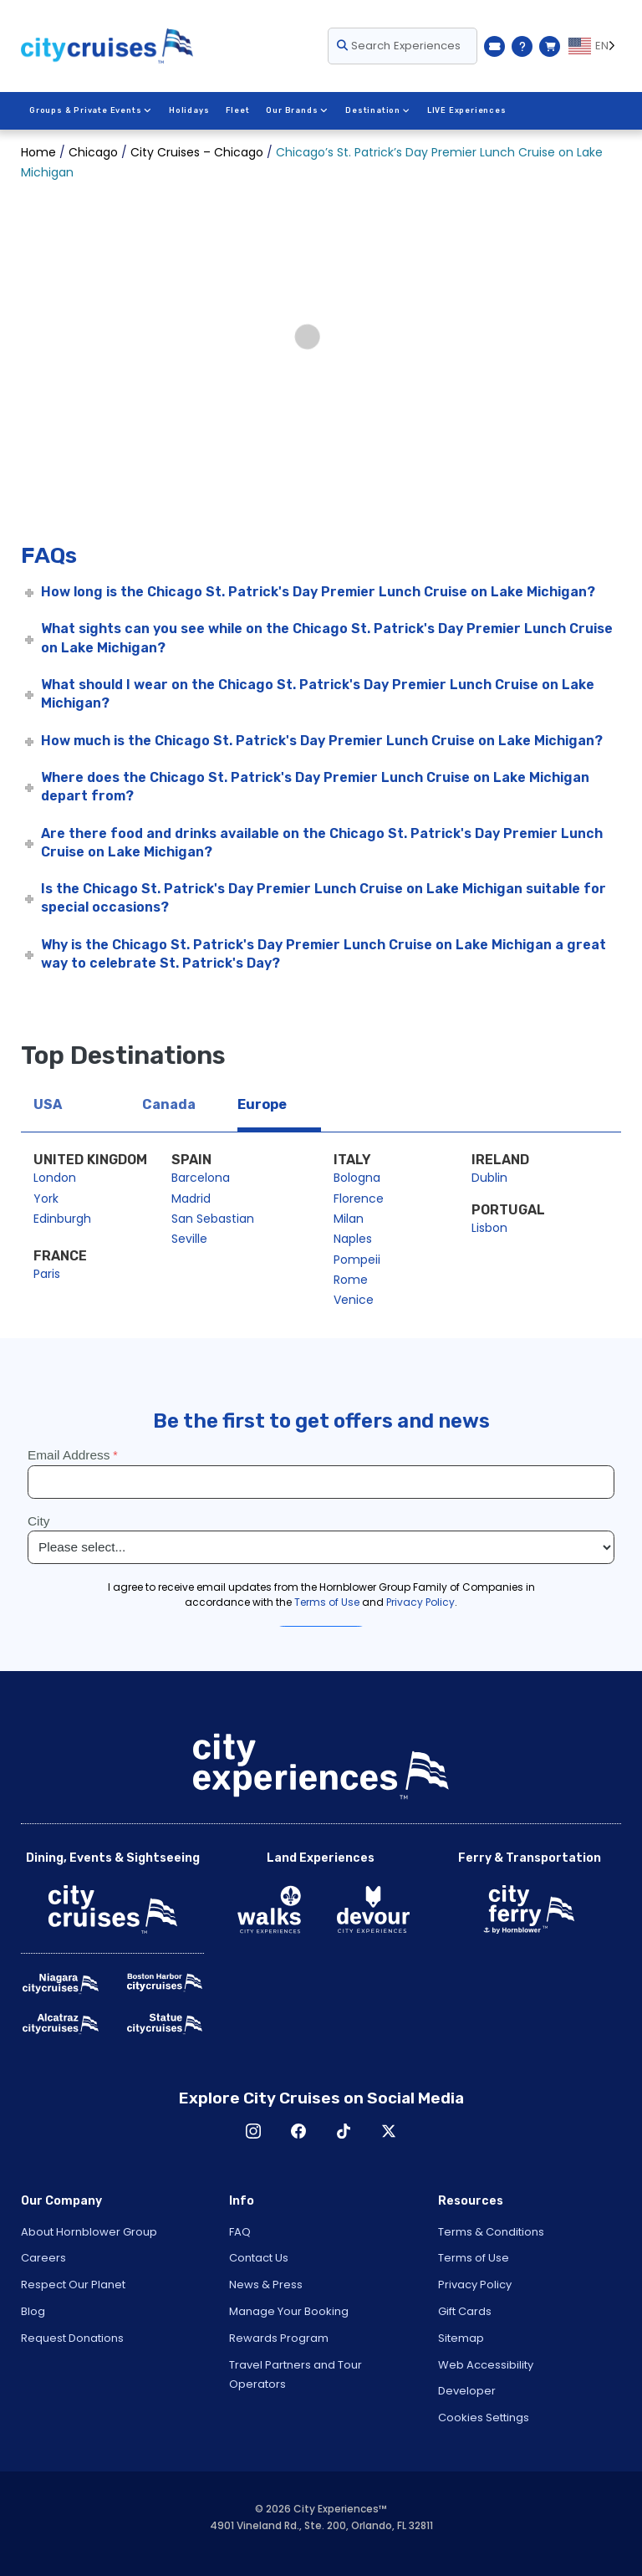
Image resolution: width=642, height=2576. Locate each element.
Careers (43, 2258)
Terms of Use (473, 2258)
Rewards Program (279, 2338)
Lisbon (489, 1227)
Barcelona (200, 1177)
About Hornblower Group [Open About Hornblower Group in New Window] (89, 2232)
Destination (376, 110)
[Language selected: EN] (594, 46)
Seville (189, 1238)
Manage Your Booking (289, 2311)
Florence (359, 1198)
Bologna (357, 1177)
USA (47, 1104)
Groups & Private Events (90, 110)
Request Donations (72, 2338)
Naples (353, 1238)
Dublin (489, 1177)
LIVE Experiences (465, 110)
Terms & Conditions (491, 2232)
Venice (354, 1299)
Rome (351, 1279)
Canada (169, 1104)
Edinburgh (62, 1218)
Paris (46, 1273)
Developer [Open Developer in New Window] (467, 2391)
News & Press (266, 2284)
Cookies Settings (483, 2417)
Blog (33, 2311)
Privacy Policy (475, 2284)
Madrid (191, 1198)
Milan (349, 1218)
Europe (262, 1104)
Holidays (188, 110)
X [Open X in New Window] (388, 2131)
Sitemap (461, 2338)
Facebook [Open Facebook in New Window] (298, 2131)
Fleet (237, 110)
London (54, 1177)
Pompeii (357, 1259)
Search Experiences (399, 46)
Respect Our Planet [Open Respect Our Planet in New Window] (73, 2284)
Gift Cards (465, 2311)
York (46, 1198)
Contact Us (258, 2258)
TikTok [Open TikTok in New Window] (343, 2131)
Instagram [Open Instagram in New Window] (253, 2131)
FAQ (240, 2232)
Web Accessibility (485, 2365)
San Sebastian (212, 1218)
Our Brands (297, 110)
